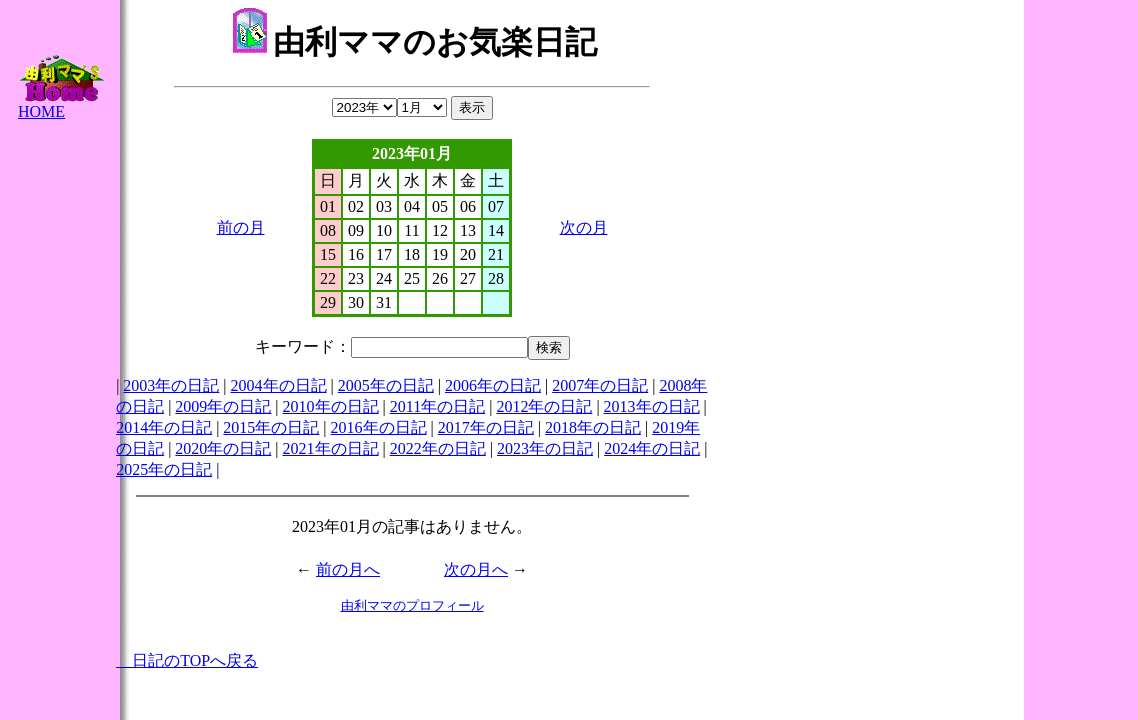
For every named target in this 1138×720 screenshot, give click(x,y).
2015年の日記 (271, 427)
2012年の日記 (544, 406)
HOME (61, 104)
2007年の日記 (600, 385)
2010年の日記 (331, 406)
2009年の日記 (223, 406)
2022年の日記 (438, 448)
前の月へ (348, 569)
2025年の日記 (164, 469)
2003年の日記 (171, 385)
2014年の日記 (164, 427)
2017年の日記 (486, 427)
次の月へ (476, 569)
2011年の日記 (437, 406)
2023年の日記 (545, 448)
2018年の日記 (593, 427)
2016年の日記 (379, 427)
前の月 (241, 227)
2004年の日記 (279, 385)
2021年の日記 (331, 448)
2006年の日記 (493, 385)
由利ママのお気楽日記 (414, 42)
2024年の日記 (652, 448)
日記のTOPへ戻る (187, 660)
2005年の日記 (386, 385)
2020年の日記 (223, 448)
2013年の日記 (652, 406)
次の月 (584, 227)
